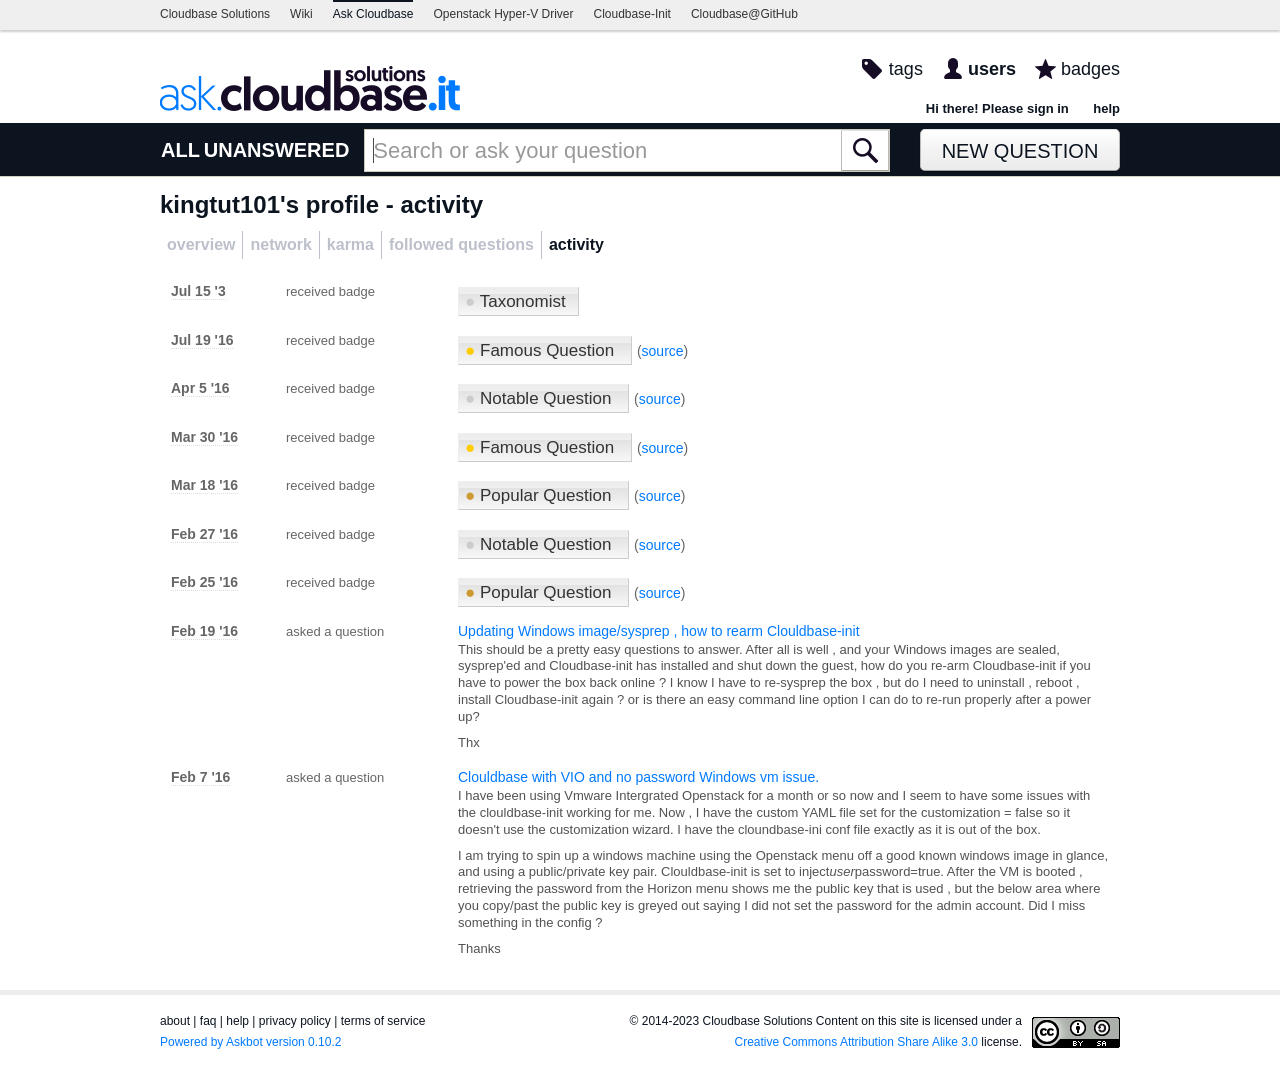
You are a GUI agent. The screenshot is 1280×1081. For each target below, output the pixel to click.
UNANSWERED (277, 150)
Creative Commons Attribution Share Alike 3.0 (856, 1042)
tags (906, 69)
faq (208, 1021)
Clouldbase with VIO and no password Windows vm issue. (638, 777)
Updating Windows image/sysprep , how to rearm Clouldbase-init (659, 631)
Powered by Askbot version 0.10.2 (250, 1042)
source (663, 351)
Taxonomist (515, 301)
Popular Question (540, 495)
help (1106, 108)
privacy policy (295, 1021)
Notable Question (540, 398)
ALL (180, 150)
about (175, 1021)
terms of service (383, 1021)
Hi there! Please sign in (997, 108)
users (992, 69)
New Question (1020, 151)
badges (1090, 69)
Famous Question (542, 350)
